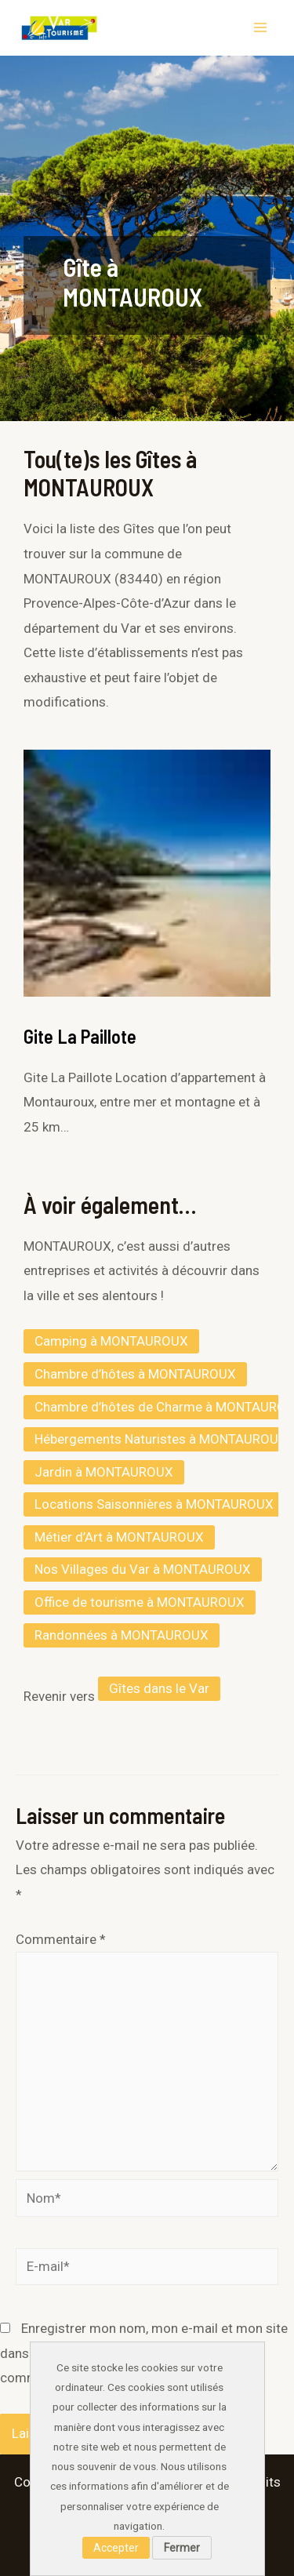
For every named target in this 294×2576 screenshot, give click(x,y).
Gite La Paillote (80, 1036)
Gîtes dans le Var (159, 1688)
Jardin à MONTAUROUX (103, 1472)
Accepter (116, 2547)
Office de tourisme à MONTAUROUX (139, 1602)
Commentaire (61, 1939)
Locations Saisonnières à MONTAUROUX (154, 1504)
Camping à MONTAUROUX (111, 1341)
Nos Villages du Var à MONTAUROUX (142, 1569)
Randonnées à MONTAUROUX (121, 1635)
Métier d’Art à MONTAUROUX (119, 1537)
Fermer (182, 2547)
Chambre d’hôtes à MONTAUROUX (135, 1374)
